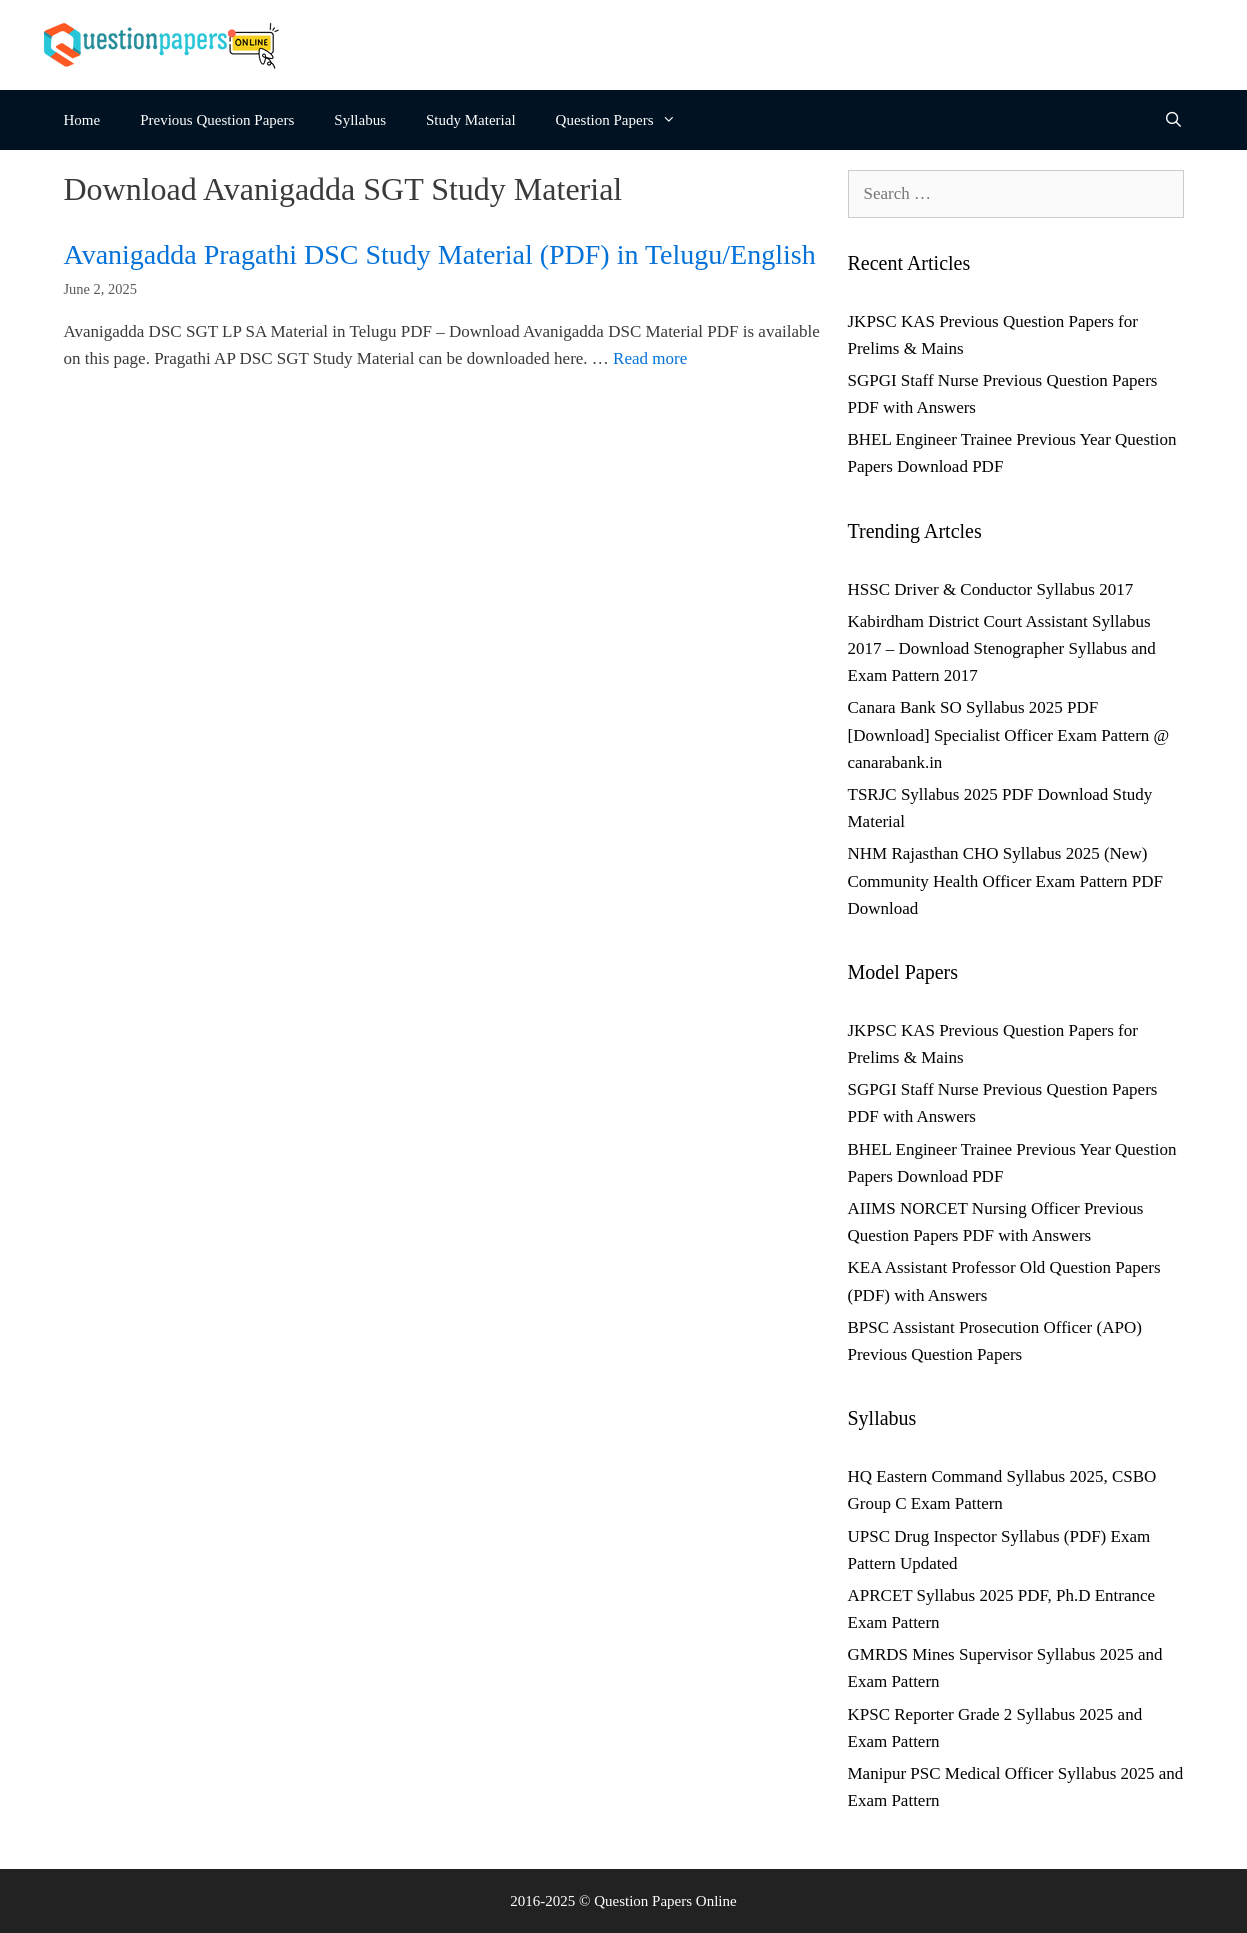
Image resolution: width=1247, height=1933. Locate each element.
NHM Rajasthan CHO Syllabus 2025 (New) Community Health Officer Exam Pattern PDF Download (1006, 880)
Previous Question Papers (217, 120)
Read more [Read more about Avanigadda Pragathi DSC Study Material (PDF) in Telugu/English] (650, 358)
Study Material (471, 120)
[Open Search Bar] (1173, 120)
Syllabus (360, 120)
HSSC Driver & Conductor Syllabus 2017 (991, 589)
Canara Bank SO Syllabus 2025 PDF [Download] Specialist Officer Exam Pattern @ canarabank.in (1009, 734)
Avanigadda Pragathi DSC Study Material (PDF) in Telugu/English (440, 254)
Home (82, 120)
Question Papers (626, 120)
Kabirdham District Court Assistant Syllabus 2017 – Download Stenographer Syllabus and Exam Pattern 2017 (1002, 648)
